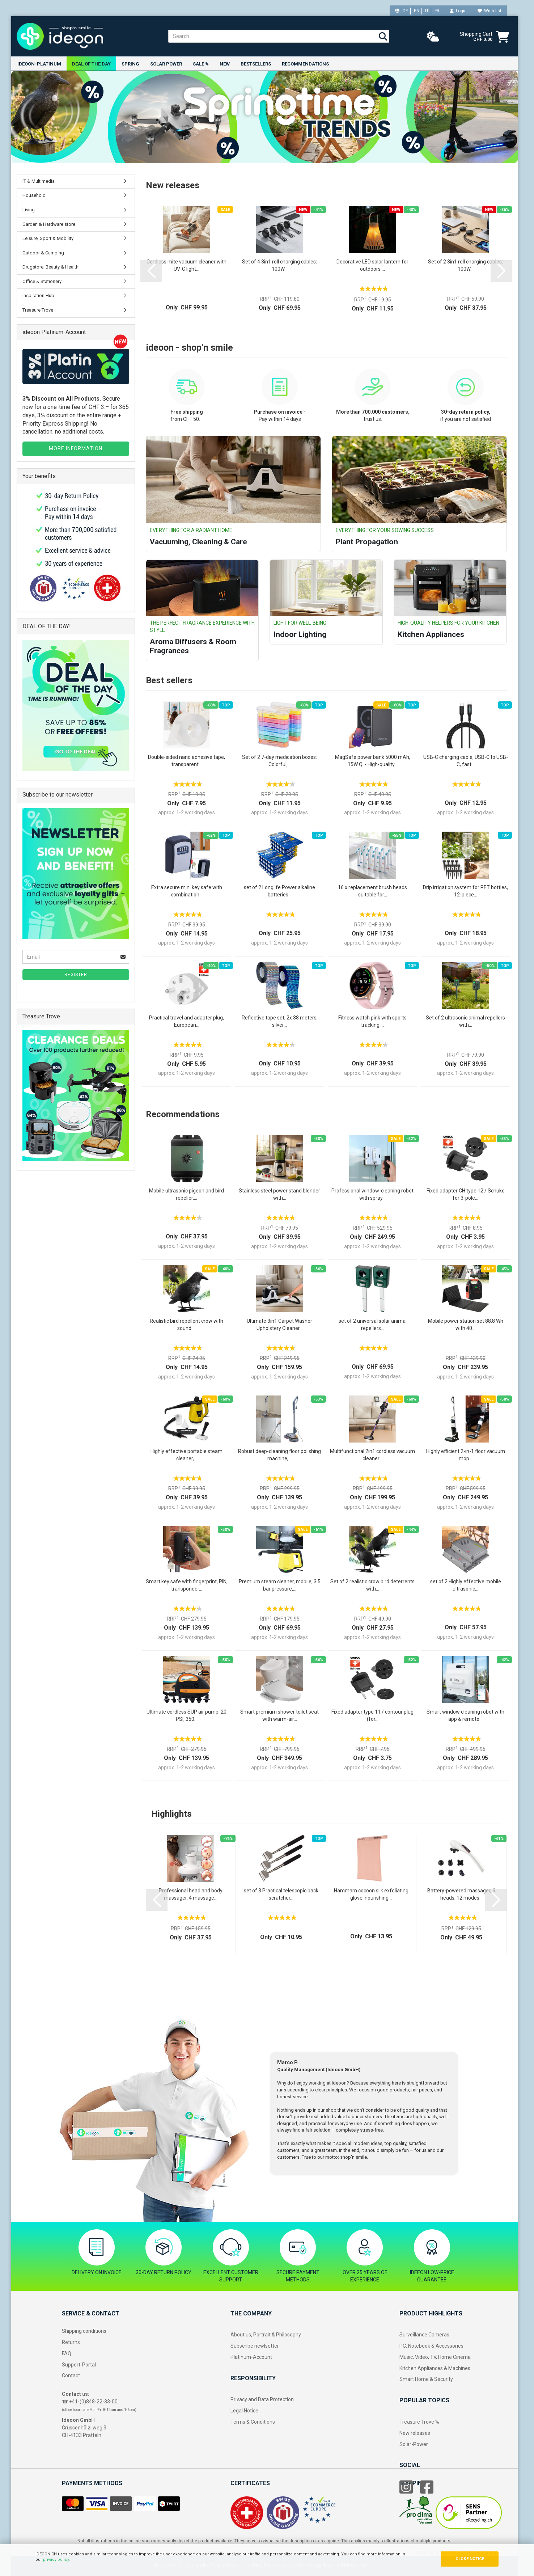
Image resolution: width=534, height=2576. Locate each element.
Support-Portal (79, 2365)
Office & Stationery (42, 281)
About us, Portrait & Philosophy (265, 2335)
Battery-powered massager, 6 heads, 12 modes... (461, 1894)
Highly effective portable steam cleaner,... (187, 1454)
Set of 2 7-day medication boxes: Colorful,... (279, 760)
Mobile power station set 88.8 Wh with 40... (465, 1324)
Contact (71, 2376)
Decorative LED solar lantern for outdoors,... (372, 265)
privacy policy (56, 2559)
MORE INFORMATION (75, 448)
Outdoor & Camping (43, 253)
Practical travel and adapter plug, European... (186, 1021)
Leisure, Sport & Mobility (47, 238)
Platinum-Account (251, 2357)
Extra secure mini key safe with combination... (186, 891)
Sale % (201, 64)
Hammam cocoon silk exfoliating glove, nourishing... (371, 1894)
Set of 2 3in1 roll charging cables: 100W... (465, 265)
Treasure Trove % (419, 2422)
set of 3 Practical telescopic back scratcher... (281, 1894)
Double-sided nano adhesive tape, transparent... (186, 760)
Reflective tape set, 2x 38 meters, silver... (280, 1021)
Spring (130, 64)
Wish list (489, 10)
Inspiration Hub (38, 296)
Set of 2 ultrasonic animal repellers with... (465, 1021)
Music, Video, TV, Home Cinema (435, 2357)
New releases (414, 2433)
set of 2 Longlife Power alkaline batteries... (279, 891)
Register (75, 974)
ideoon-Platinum (39, 64)
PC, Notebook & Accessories (431, 2346)
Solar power (166, 64)
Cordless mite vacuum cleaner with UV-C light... (186, 265)
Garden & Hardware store (48, 224)
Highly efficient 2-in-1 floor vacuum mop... (465, 1454)
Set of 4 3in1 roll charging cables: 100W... (279, 265)
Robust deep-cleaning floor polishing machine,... (279, 1454)
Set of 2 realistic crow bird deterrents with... (372, 1585)
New (225, 64)
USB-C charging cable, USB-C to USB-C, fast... (465, 760)
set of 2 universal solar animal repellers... (373, 1324)
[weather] (433, 36)
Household (34, 195)
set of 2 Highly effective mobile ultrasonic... (465, 1585)
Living (28, 209)
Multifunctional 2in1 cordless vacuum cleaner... (372, 1454)
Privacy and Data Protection (262, 2400)
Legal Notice (244, 2411)
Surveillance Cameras (424, 2335)
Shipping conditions (84, 2331)
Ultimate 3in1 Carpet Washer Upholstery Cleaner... (279, 1324)
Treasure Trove (37, 310)
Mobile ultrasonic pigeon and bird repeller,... (186, 1194)
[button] (151, 271)
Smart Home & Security (426, 2379)
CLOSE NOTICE (469, 2558)
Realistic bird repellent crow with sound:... (186, 1324)
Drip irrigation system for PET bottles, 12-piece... (465, 891)
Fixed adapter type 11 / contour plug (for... (372, 1715)
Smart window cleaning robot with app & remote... (465, 1715)
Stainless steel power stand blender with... (279, 1194)
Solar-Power (413, 2444)
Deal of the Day (91, 64)
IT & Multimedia (38, 181)
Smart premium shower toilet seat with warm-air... (279, 1715)
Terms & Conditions (252, 2422)
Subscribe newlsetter (254, 2346)
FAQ (66, 2353)
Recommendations (305, 64)
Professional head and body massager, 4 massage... (191, 1894)
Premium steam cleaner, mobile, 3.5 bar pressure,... (280, 1585)
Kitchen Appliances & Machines (434, 2368)
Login (458, 10)
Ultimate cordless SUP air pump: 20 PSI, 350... (186, 1715)
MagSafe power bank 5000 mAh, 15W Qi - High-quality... (372, 760)
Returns (71, 2342)
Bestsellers (256, 64)
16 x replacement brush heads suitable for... (372, 891)
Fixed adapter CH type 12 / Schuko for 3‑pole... (466, 1194)
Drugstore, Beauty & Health (50, 267)
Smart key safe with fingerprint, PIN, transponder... (187, 1585)
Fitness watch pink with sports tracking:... (372, 1021)
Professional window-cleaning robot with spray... (372, 1194)
